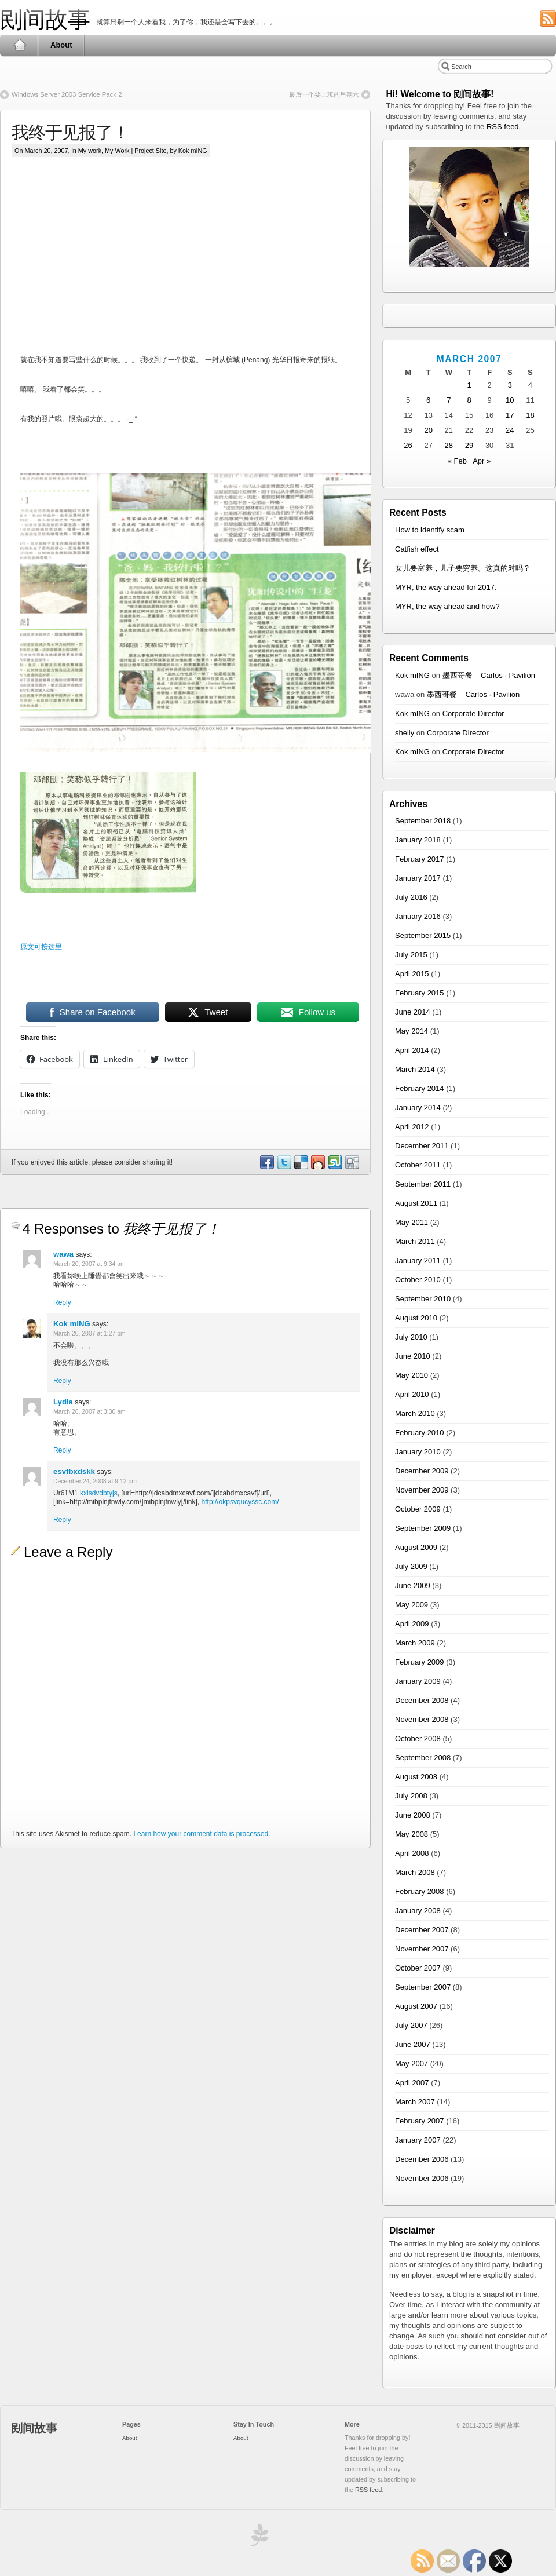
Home (19, 45)
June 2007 (412, 2044)
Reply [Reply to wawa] (62, 1302)
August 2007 (416, 2006)
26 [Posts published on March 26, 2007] (408, 445)
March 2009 (415, 1643)
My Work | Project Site (135, 150)
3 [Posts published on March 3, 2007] (510, 385)
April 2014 (412, 1050)
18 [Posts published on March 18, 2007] (530, 415)
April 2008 (412, 1853)
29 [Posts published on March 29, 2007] (469, 445)
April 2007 (412, 2082)
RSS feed (503, 126)
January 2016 (418, 916)
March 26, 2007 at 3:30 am (89, 1412)
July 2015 (411, 954)
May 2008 (411, 1834)
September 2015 (423, 935)
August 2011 (416, 1203)
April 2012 (412, 1126)
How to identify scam (429, 530)
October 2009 (418, 1509)
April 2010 (412, 1394)
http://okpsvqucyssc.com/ (240, 1502)
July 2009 (411, 1566)
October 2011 (418, 1165)
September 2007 (423, 1987)
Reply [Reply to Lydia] (62, 1450)
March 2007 (415, 2101)
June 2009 (412, 1585)
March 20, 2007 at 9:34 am (89, 1264)
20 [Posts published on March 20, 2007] (428, 430)
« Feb (457, 461)
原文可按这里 (41, 947)
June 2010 (412, 1356)
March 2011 (415, 1241)
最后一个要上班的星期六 (324, 94)
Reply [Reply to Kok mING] (62, 1381)
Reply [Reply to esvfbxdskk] (62, 1520)
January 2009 (418, 1681)
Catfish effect (417, 549)
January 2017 (418, 878)
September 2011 (423, 1184)
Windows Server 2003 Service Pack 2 (67, 94)
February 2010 (419, 1432)
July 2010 (411, 1337)
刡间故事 (45, 19)
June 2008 (412, 1815)
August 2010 (416, 1317)
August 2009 (416, 1547)
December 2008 (422, 1700)
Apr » (482, 461)
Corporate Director (473, 713)
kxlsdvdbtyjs (99, 1493)
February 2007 (419, 2121)
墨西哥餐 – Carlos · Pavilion (488, 675)
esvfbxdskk (74, 1471)
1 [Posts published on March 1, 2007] (469, 385)
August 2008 (416, 1776)
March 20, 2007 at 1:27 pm (89, 1333)
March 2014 (415, 1069)
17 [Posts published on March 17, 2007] (510, 415)
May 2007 (411, 2063)
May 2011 (411, 1222)
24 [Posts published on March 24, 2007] (510, 430)
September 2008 (423, 1757)
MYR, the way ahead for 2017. (446, 587)
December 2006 (422, 2159)
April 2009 (412, 1623)
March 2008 (415, 1872)
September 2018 (423, 820)
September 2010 (423, 1298)
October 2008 (418, 1738)
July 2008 (411, 1795)
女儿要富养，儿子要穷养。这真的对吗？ (463, 568)
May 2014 (411, 1031)
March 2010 (415, 1413)
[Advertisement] (219, 265)
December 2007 (422, 1929)
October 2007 (418, 1968)
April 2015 (412, 973)
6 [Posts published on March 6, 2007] (428, 400)
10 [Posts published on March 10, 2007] (510, 400)
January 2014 (418, 1107)
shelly (404, 732)
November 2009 (422, 1490)
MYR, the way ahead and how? (447, 606)
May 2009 (411, 1604)
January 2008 (418, 1910)
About (61, 45)
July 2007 (411, 2025)
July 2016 (411, 897)
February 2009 (419, 1662)
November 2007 (422, 1948)
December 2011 (422, 1145)
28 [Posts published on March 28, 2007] (449, 445)
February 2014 (419, 1088)
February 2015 (419, 992)
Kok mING (71, 1323)
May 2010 (411, 1375)
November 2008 (422, 1719)
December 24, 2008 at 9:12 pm (95, 1481)
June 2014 (412, 1012)
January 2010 (418, 1451)
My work (89, 150)
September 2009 (423, 1528)
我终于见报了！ (70, 132)
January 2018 (418, 839)
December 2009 (422, 1470)
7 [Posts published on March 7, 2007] (449, 400)
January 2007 (418, 2140)
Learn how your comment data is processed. (201, 1834)
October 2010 (418, 1279)
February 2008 (419, 1891)
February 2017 (419, 859)
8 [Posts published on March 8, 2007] (469, 400)
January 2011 (418, 1260)
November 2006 (422, 2178)
